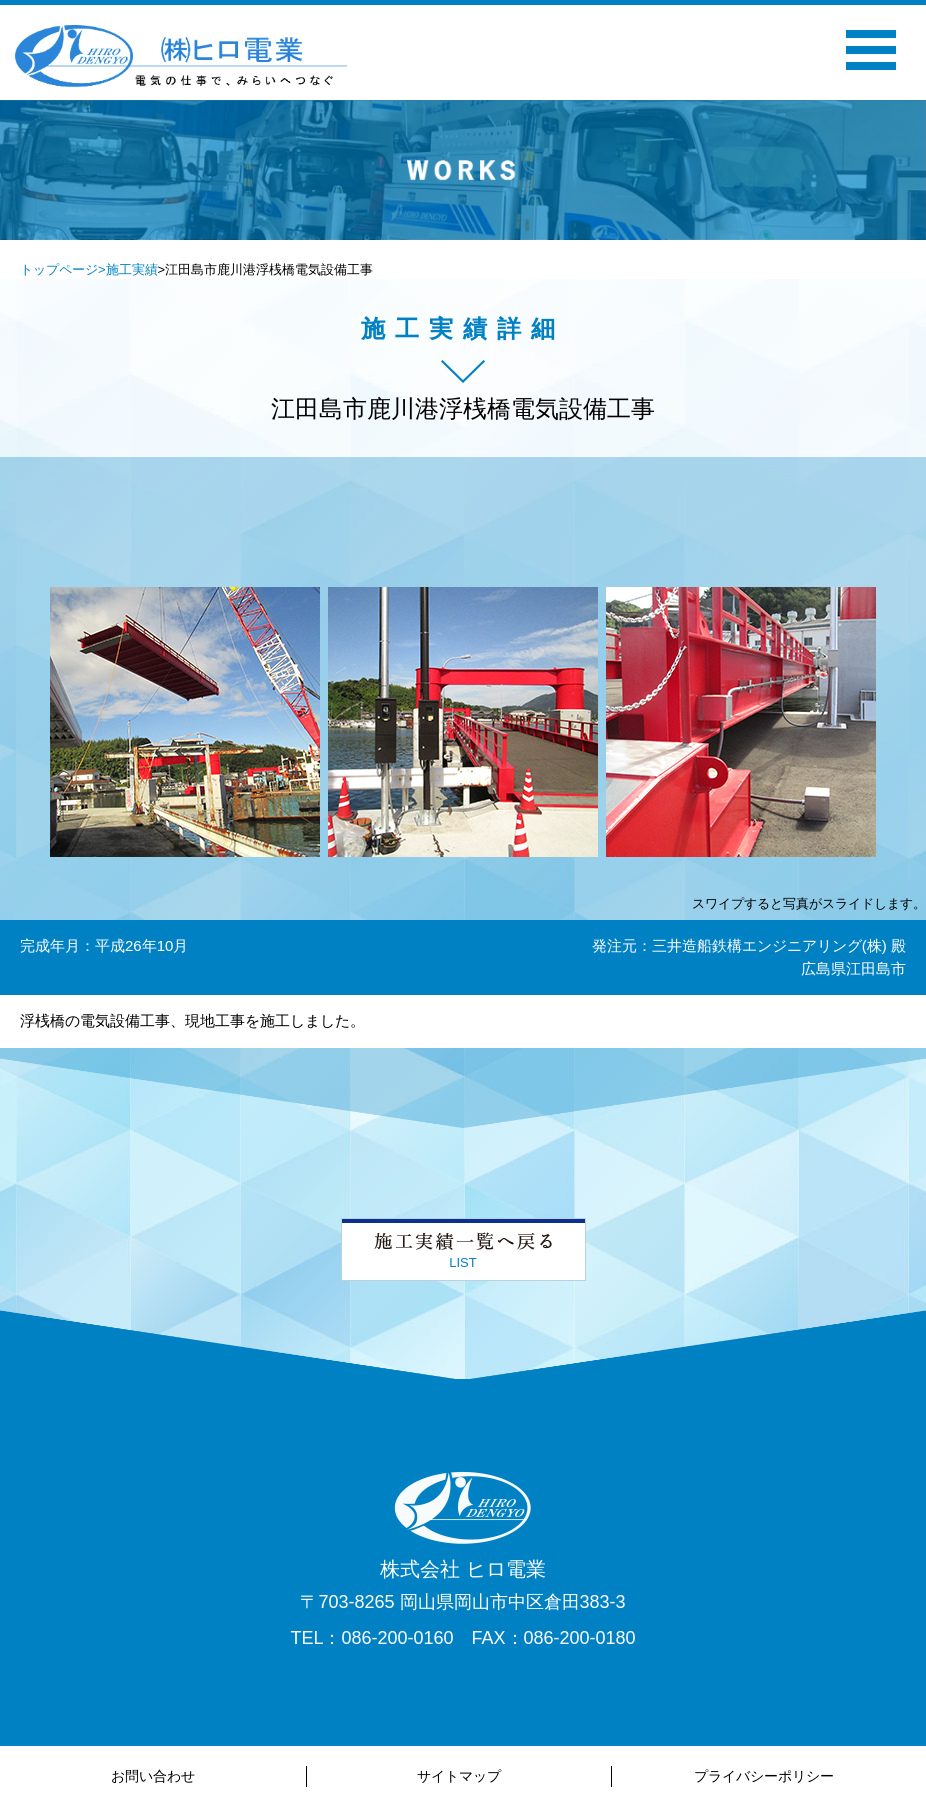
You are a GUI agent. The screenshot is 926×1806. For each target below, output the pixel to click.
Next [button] (675, 198)
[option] (463, 170)
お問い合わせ (153, 1776)
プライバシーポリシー (764, 1776)
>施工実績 (128, 269)
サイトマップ (459, 1776)
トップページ (59, 269)
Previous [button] (251, 198)
